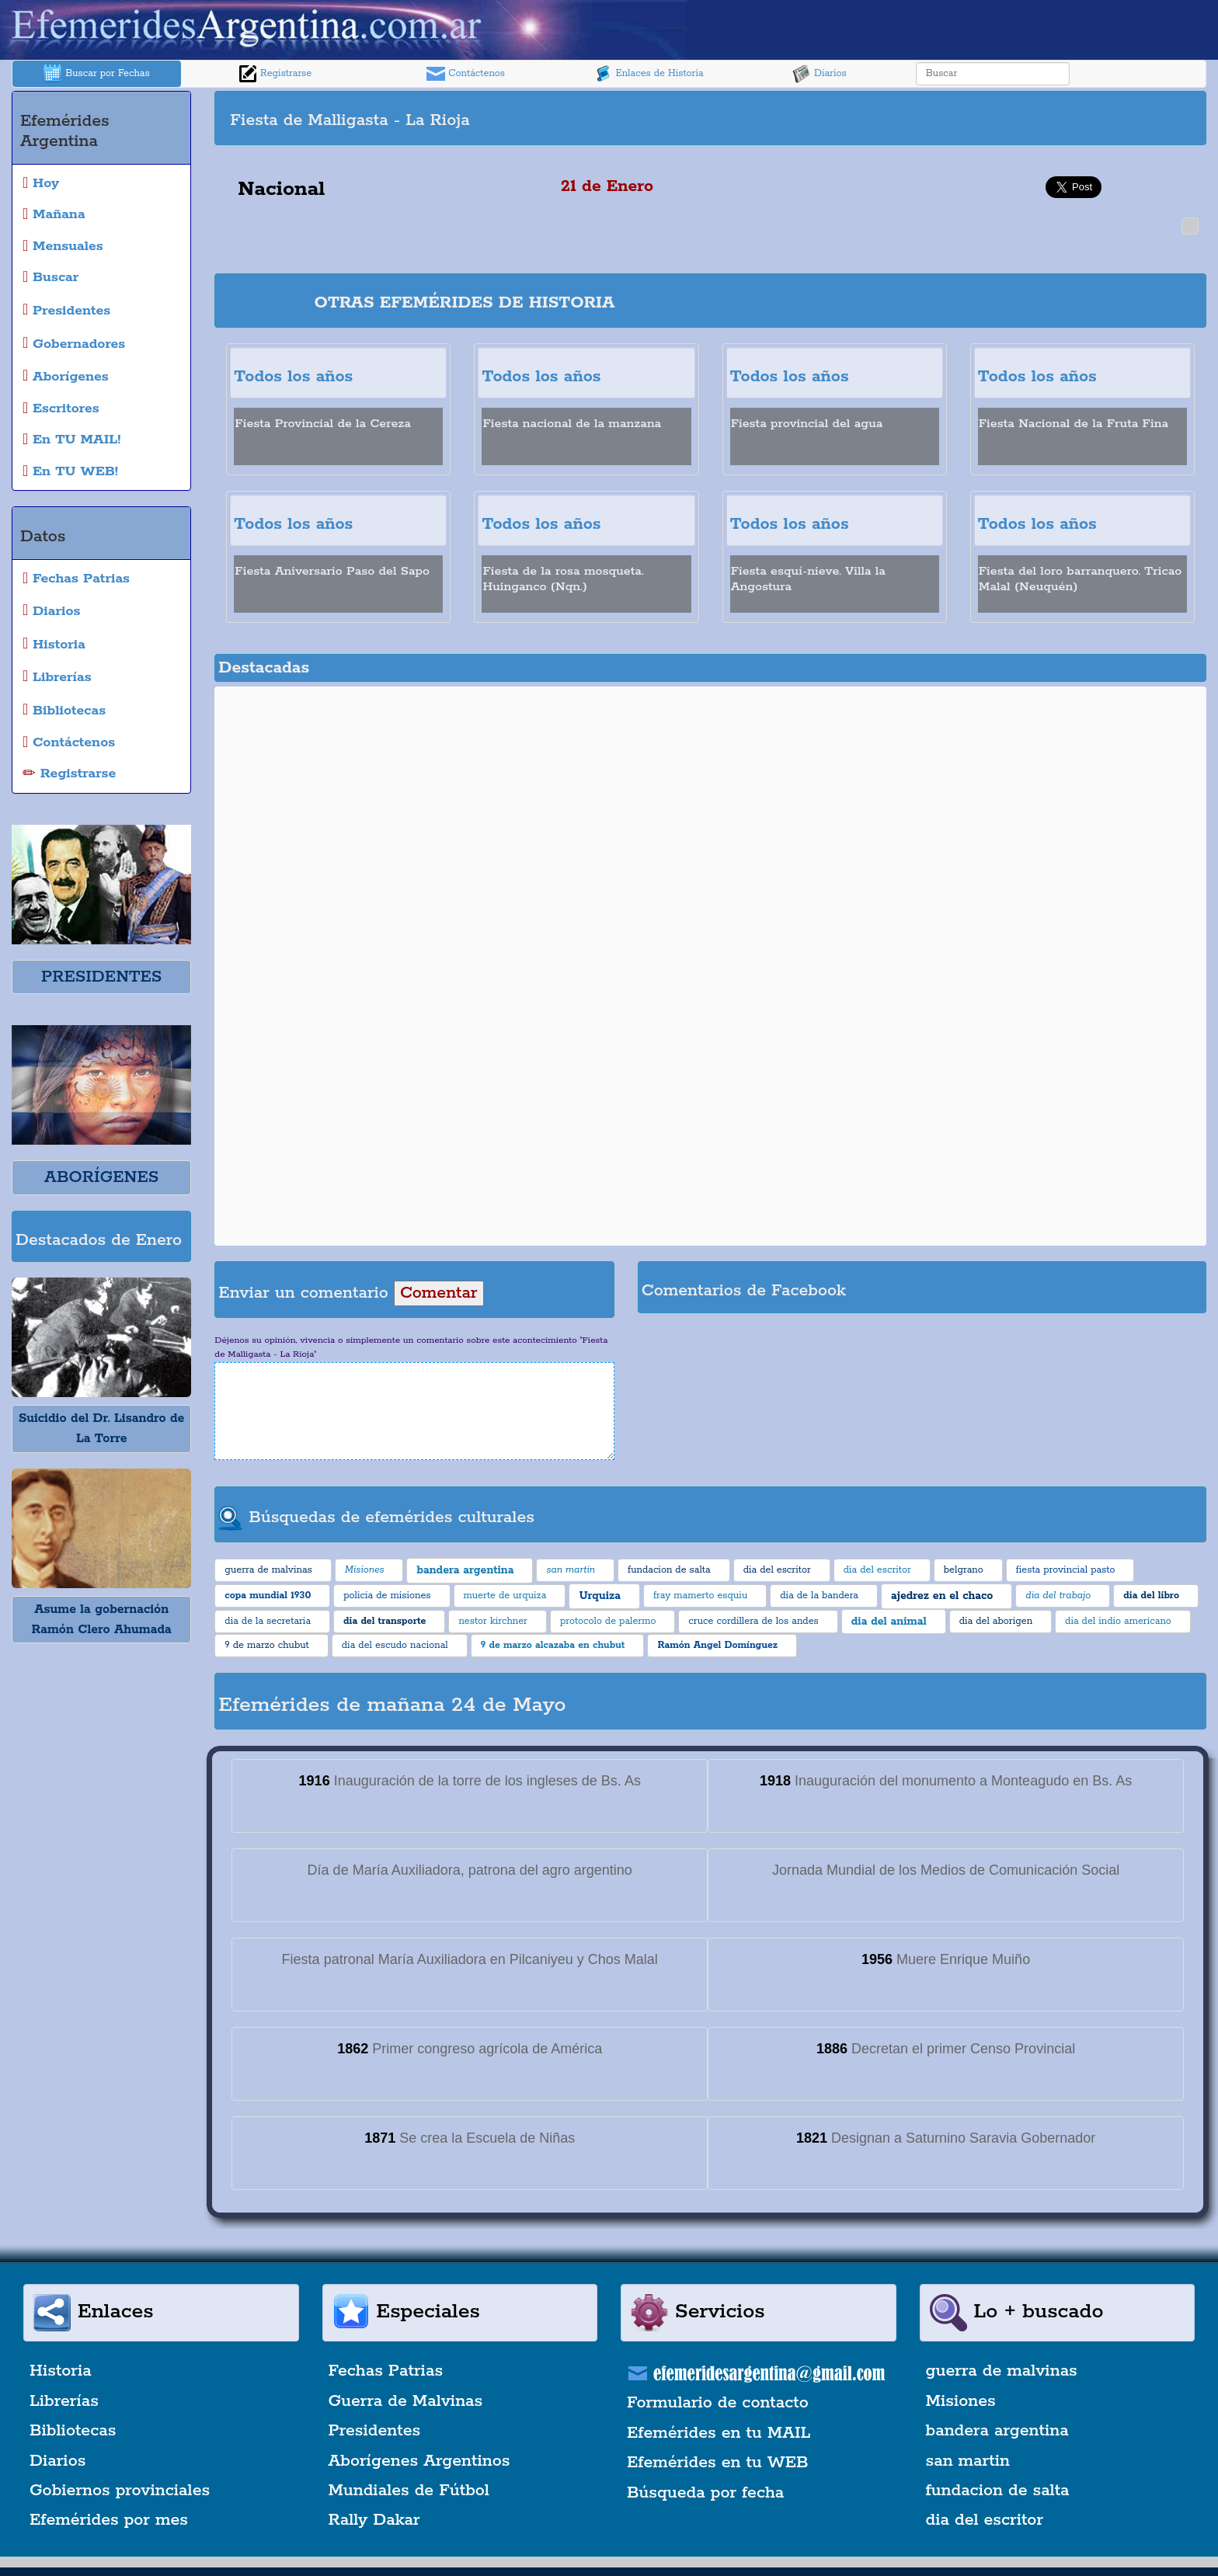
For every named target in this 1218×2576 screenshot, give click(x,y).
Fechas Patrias (386, 2371)
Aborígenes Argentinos (419, 2461)
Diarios (819, 73)
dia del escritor (984, 2520)
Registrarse (274, 73)
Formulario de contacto (718, 2403)
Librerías (64, 2401)
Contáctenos (465, 74)
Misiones (961, 2401)
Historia (61, 2371)
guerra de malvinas (1001, 2371)
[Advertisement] (956, 118)
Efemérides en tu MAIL (718, 2433)
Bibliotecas (73, 2431)
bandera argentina (997, 2431)
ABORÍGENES (101, 1177)
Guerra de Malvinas (406, 2401)
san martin (968, 2461)
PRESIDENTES (101, 977)
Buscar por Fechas (96, 73)
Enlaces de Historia (648, 73)
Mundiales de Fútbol (409, 2490)
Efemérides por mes (109, 2520)
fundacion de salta (998, 2490)
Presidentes (375, 2431)
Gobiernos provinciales (120, 2490)
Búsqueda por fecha (705, 2493)
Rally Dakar (374, 2520)
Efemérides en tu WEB (718, 2462)
